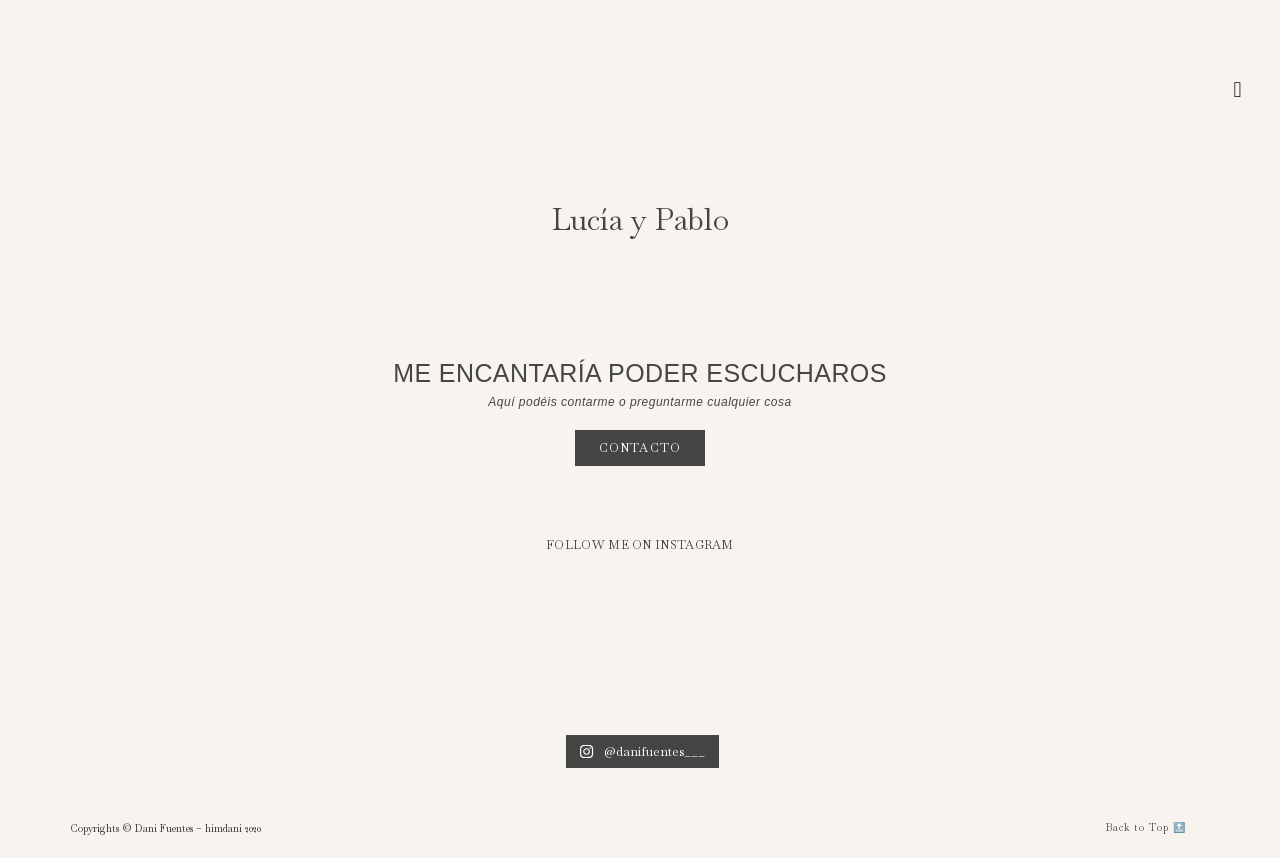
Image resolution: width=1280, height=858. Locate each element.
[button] (1237, 90)
